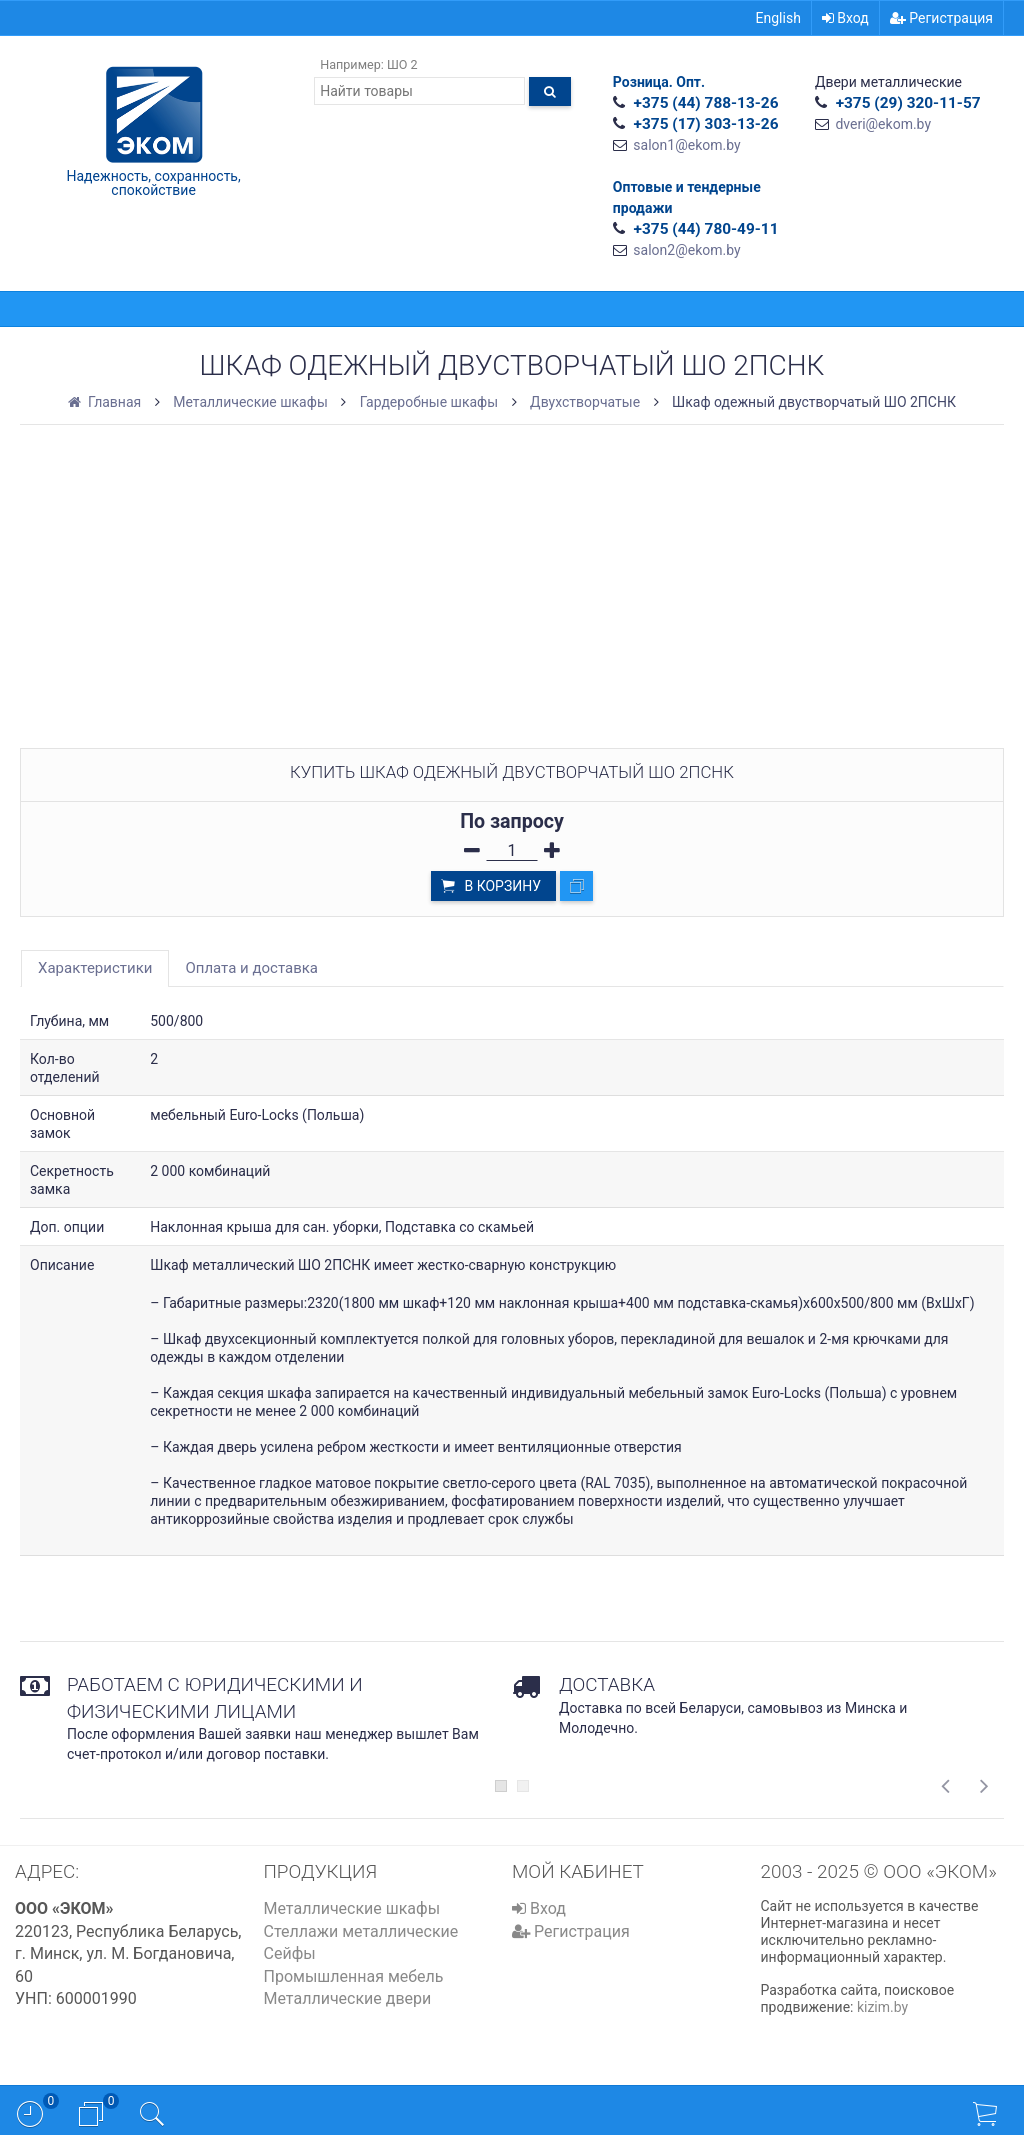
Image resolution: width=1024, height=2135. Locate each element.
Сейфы (290, 1953)
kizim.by (882, 2007)
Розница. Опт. (659, 82)
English (778, 18)
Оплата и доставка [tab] (251, 968)
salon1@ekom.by (686, 145)
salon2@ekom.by (686, 250)
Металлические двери (348, 1998)
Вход (845, 18)
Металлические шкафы (352, 1908)
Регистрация (941, 18)
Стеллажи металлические (361, 1931)
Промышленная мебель (354, 1976)
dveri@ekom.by (883, 124)
